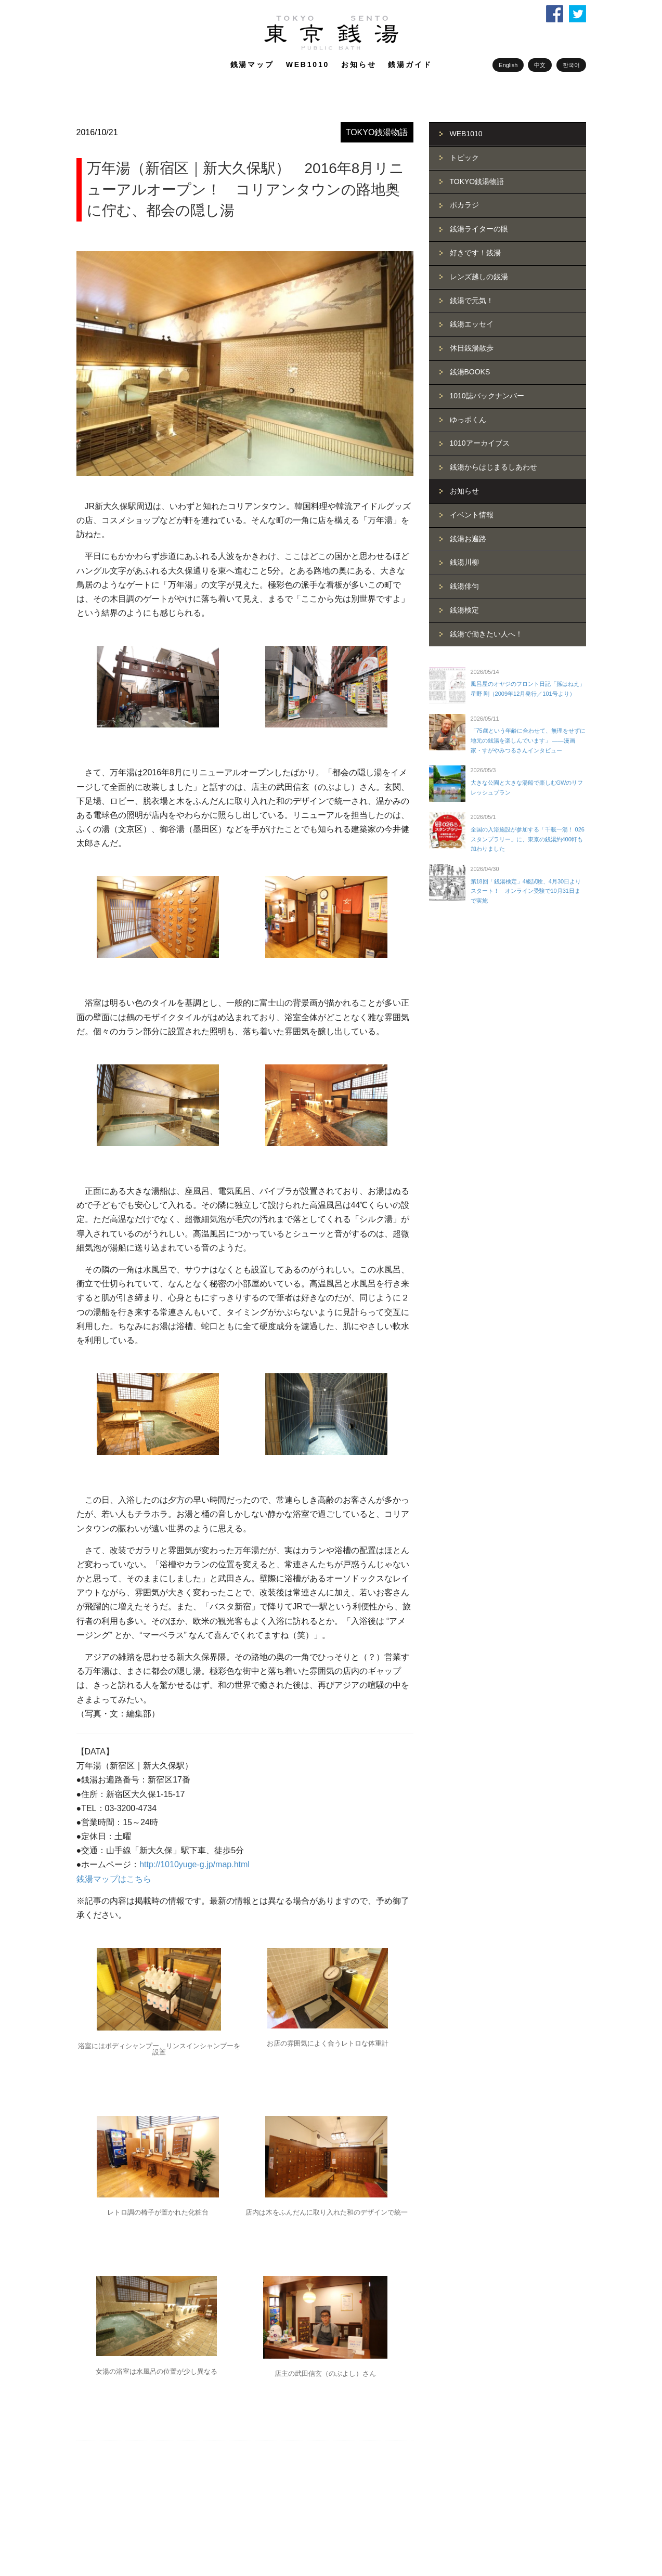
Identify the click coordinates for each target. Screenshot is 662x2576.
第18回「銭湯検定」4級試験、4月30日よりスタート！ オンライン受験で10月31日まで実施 (526, 891)
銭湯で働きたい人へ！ (486, 634)
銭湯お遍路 (468, 539)
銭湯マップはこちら (113, 1879)
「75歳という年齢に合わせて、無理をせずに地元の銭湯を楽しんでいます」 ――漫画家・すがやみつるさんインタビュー (528, 740)
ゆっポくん (468, 419)
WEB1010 (307, 64)
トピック (464, 157)
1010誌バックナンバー (487, 396)
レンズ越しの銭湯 (479, 276)
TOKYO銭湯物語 (377, 132)
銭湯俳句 (464, 586)
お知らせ (358, 64)
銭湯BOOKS (470, 372)
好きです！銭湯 (475, 253)
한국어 (571, 65)
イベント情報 (472, 515)
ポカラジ (464, 205)
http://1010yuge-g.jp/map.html (194, 1864)
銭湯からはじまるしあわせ (493, 467)
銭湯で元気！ (472, 300)
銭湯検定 (464, 610)
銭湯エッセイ (472, 324)
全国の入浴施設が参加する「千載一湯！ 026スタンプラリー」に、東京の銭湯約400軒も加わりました (528, 839)
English (508, 65)
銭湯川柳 (464, 562)
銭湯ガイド (410, 64)
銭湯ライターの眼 (479, 229)
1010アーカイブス (480, 443)
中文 (540, 65)
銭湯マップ (252, 64)
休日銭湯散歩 (472, 348)
